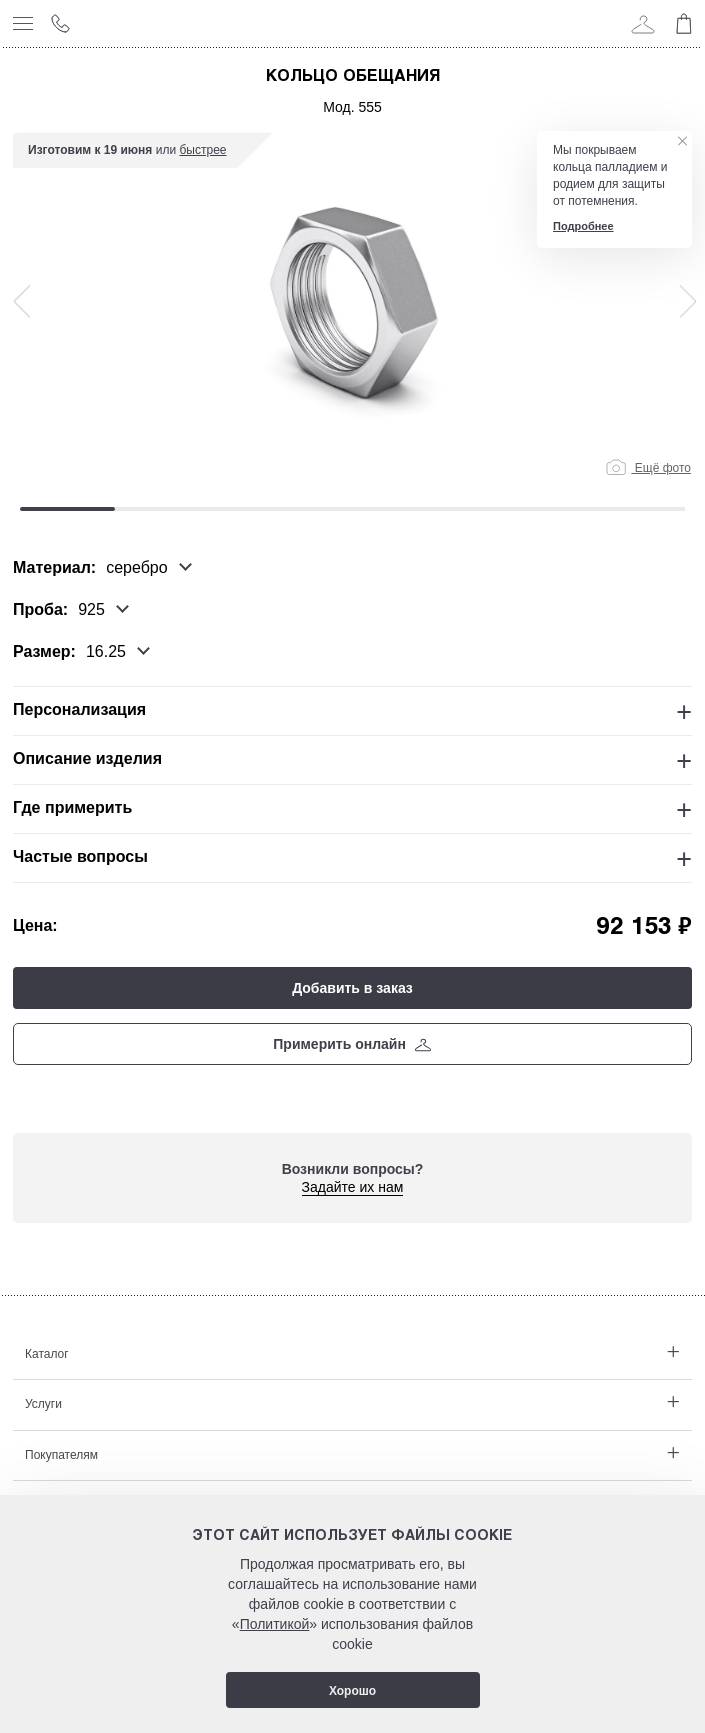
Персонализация (79, 709)
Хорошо (352, 1691)
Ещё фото (648, 468)
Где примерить (72, 807)
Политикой (275, 1624)
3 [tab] (257, 509)
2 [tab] (162, 509)
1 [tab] (67, 509)
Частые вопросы (80, 856)
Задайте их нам (353, 1187)
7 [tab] (637, 509)
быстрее (202, 150)
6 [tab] (542, 509)
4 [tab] (352, 509)
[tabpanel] (352, 314)
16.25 (106, 651)
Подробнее (583, 226)
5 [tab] (447, 509)
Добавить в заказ (352, 988)
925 (91, 610)
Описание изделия (87, 758)
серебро (136, 568)
